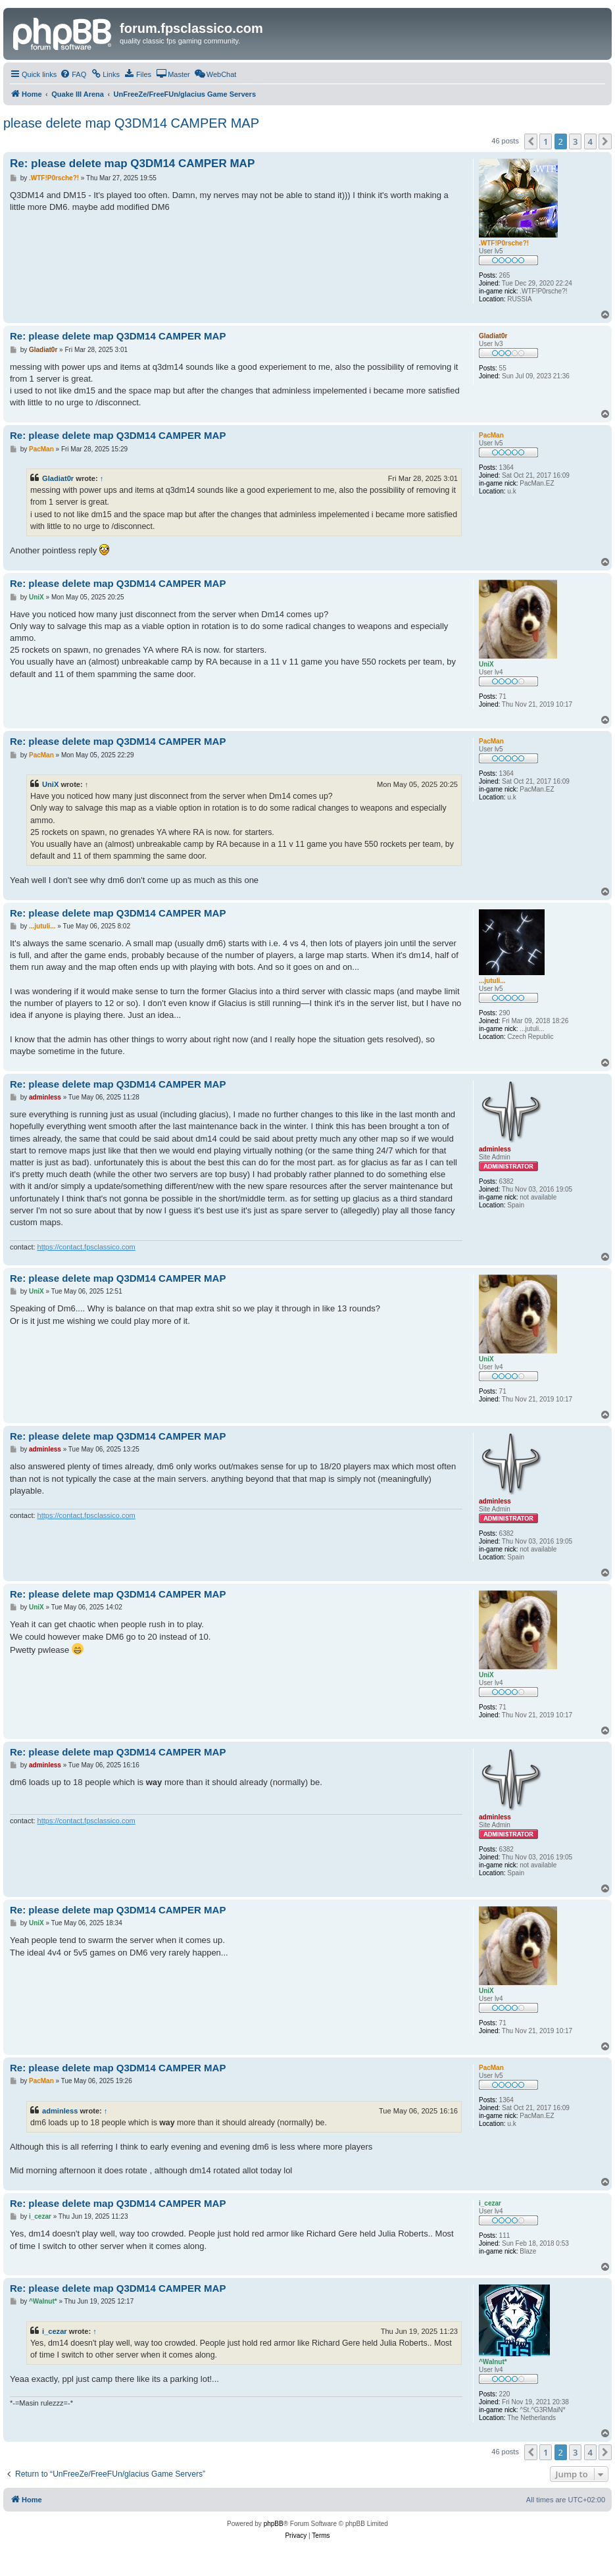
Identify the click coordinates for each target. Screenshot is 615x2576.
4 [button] (590, 141)
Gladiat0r (58, 478)
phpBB (273, 2523)
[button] (530, 141)
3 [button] (575, 141)
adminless (60, 2111)
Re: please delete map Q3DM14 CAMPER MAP (132, 163)
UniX (50, 784)
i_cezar (54, 2331)
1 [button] (545, 141)
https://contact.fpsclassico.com (86, 1247)
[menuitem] (73, 74)
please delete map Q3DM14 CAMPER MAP (131, 123)
